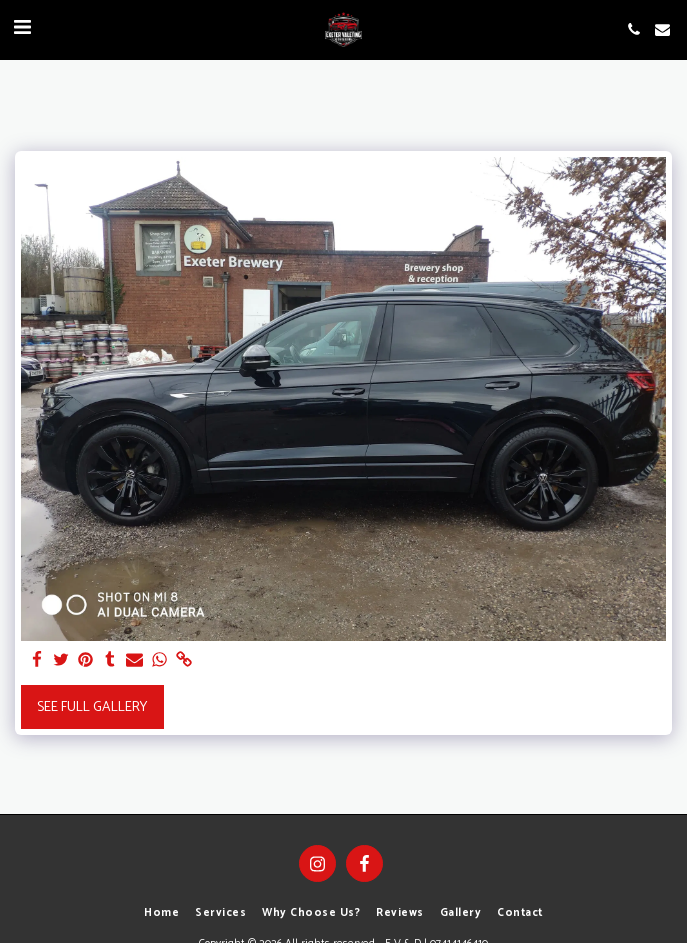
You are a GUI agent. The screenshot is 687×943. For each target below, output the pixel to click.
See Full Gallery (92, 707)
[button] (22, 28)
